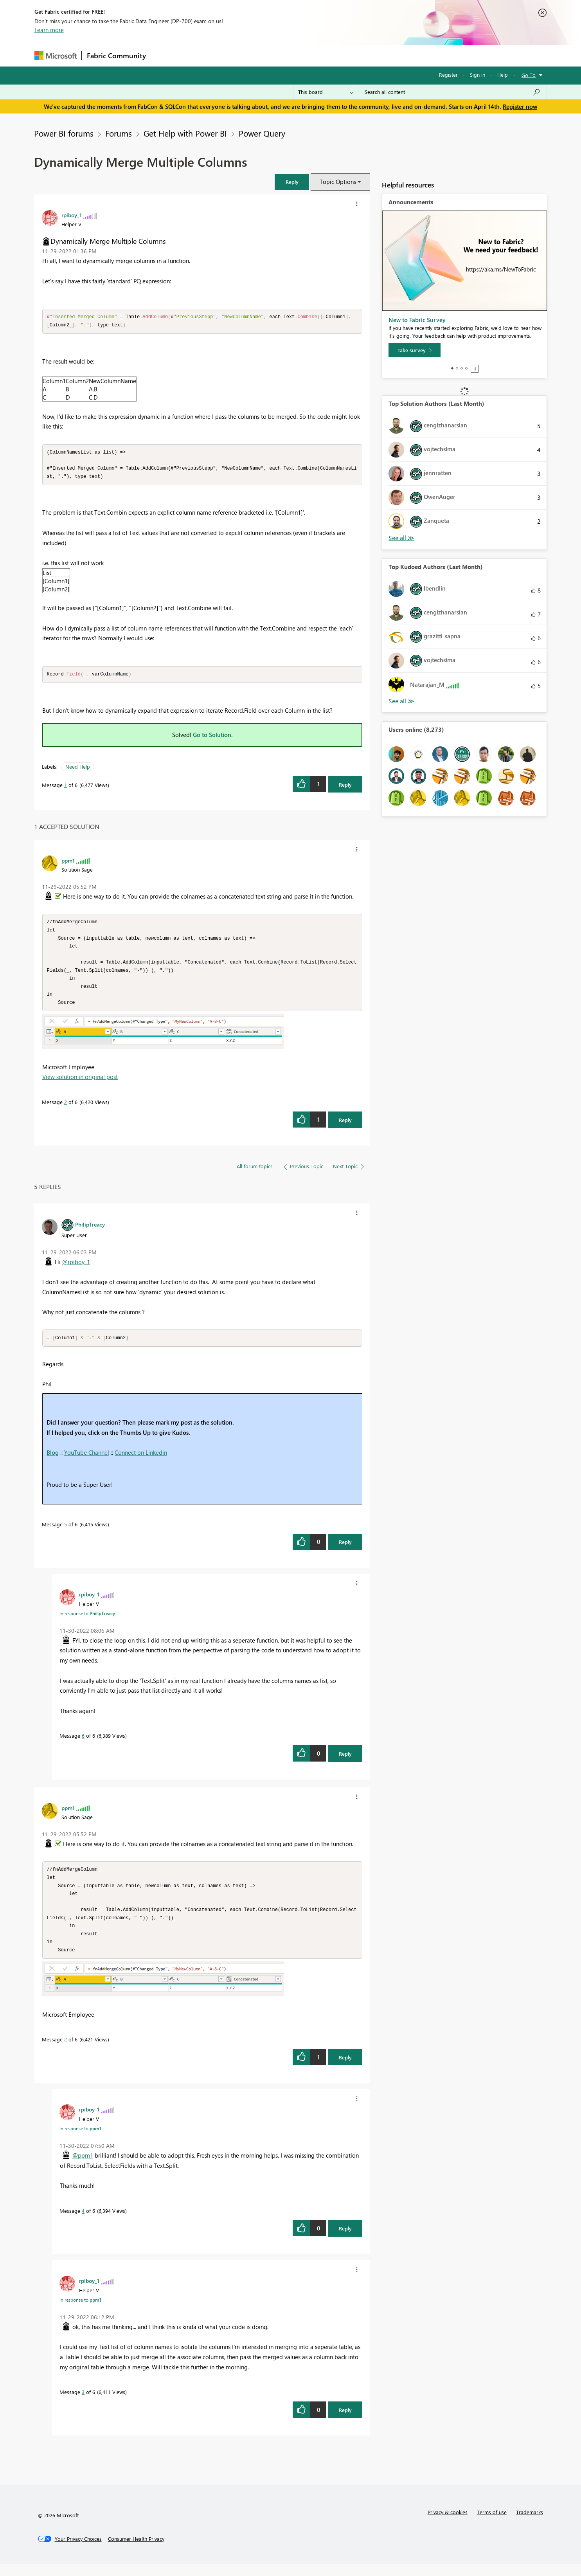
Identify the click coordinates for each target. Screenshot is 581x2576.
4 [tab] (466, 368)
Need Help (77, 769)
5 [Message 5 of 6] (65, 1531)
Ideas (230, 55)
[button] (292, 182)
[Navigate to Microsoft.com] (55, 55)
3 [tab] (461, 368)
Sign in (477, 74)
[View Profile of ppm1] (68, 863)
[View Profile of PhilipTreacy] (90, 1231)
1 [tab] (452, 368)
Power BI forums (64, 133)
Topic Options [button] (338, 182)
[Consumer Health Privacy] (136, 2551)
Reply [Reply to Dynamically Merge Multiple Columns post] (345, 787)
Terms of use (492, 2523)
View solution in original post (80, 1084)
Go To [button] (529, 75)
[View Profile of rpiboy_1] (71, 215)
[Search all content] (452, 92)
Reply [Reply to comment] (345, 1127)
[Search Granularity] (325, 92)
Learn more (49, 30)
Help (502, 74)
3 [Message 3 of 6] (83, 2403)
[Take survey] (415, 350)
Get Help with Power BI (185, 133)
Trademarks (529, 2523)
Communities (265, 55)
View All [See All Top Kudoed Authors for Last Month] (401, 701)
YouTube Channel (86, 1460)
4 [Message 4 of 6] (83, 2222)
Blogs (300, 55)
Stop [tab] (474, 369)
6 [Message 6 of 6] (83, 1743)
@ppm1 (82, 2167)
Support (363, 55)
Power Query (262, 133)
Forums (163, 55)
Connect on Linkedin (141, 1460)
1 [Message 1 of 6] (65, 787)
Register (448, 74)
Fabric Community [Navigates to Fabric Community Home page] (116, 55)
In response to (87, 1621)
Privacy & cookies (448, 2523)
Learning (330, 55)
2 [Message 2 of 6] (65, 1109)
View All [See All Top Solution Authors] (401, 537)
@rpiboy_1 (76, 1269)
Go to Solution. (213, 737)
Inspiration (198, 55)
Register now (520, 106)
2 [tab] (457, 368)
